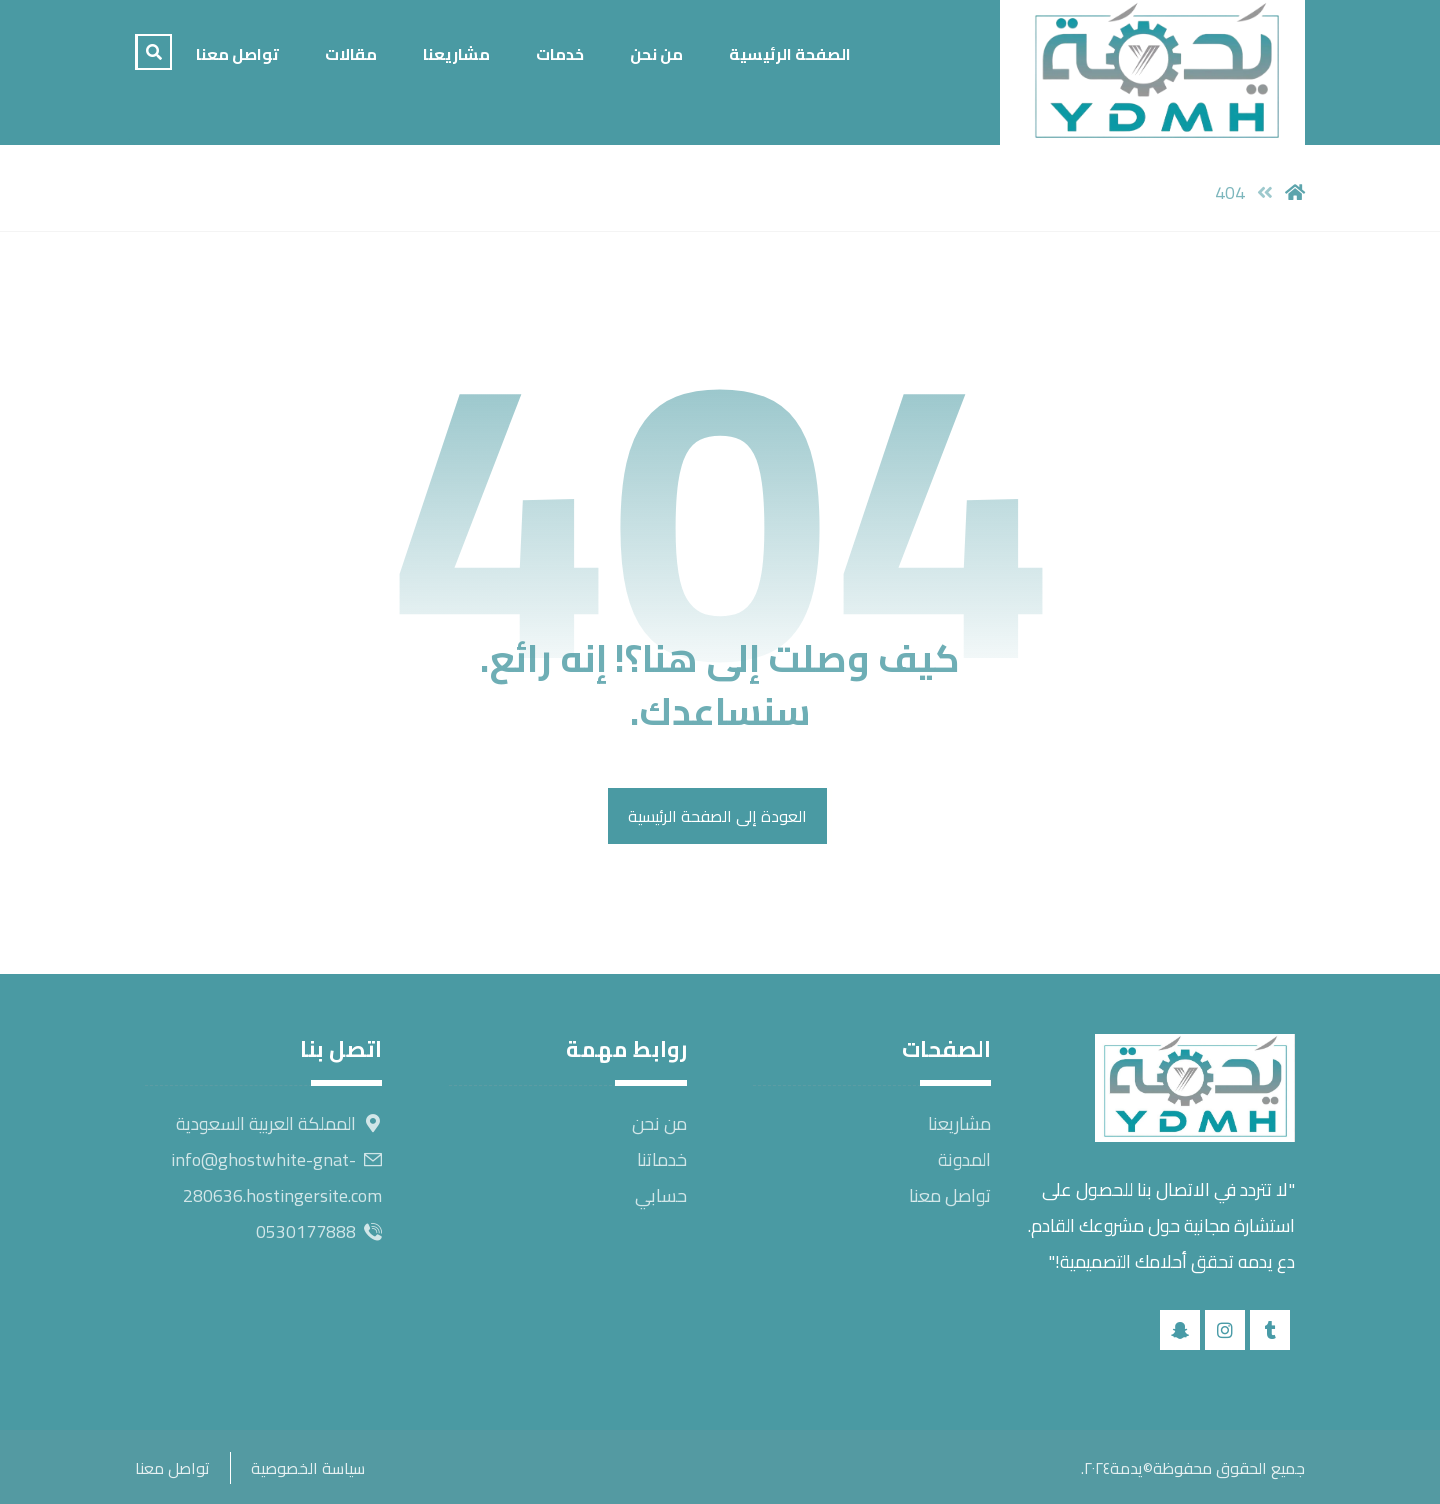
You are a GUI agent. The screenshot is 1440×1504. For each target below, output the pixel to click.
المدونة (964, 1159)
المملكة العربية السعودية (279, 1123)
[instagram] (1225, 1330)
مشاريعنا (959, 1123)
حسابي (661, 1195)
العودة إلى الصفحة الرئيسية (717, 816)
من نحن (659, 1123)
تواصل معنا (950, 1195)
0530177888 (319, 1231)
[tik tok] (1270, 1330)
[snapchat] (1180, 1330)
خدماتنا (662, 1159)
